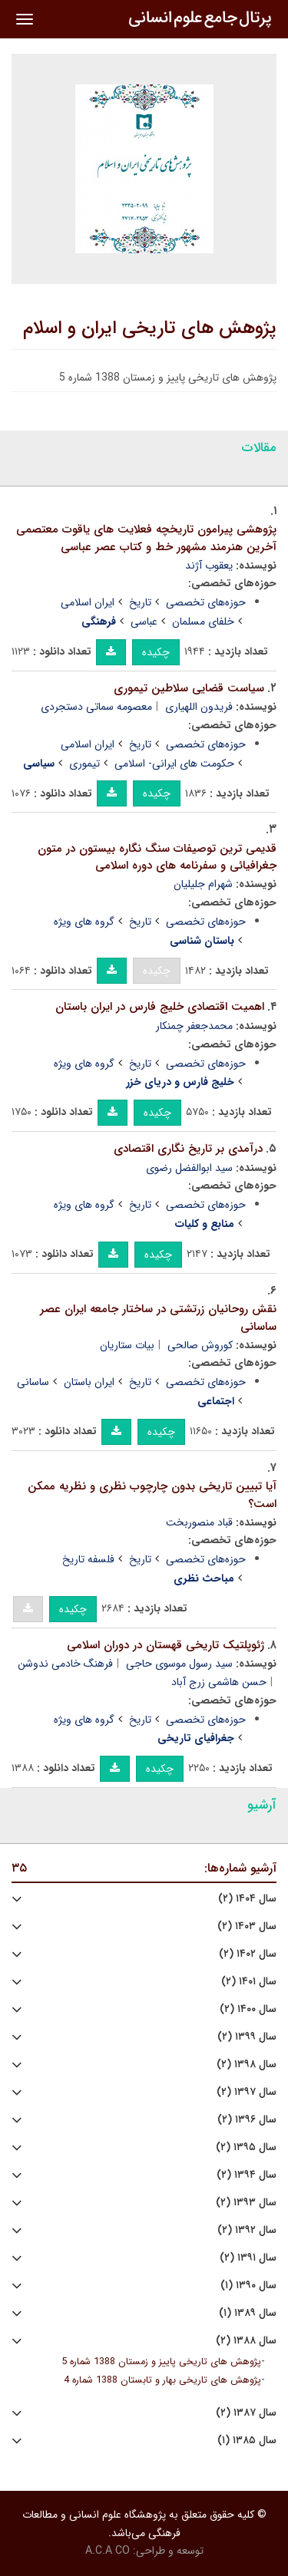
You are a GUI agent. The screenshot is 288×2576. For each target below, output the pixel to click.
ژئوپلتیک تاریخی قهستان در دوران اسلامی (165, 1645)
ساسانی (33, 1382)
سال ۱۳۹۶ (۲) (246, 2120)
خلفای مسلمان (203, 621)
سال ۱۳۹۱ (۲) (248, 2258)
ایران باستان (89, 1382)
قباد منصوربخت (199, 1522)
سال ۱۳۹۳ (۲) (246, 2203)
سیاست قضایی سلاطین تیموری (189, 688)
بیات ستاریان (127, 1345)
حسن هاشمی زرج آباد (218, 1682)
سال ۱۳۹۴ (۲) (246, 2175)
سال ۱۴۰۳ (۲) (246, 1926)
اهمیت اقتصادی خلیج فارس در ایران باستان (159, 1007)
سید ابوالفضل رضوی (189, 1167)
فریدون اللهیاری (199, 706)
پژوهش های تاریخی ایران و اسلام (149, 328)
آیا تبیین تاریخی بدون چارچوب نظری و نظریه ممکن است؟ (152, 1495)
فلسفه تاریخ (88, 1559)
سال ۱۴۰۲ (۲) (247, 1954)
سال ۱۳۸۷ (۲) (246, 2413)
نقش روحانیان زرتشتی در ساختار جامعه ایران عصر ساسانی (158, 1318)
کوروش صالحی (200, 1345)
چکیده (156, 652)
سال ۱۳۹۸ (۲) (246, 2065)
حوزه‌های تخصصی (206, 602)
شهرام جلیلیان (203, 884)
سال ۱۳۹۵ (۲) (246, 2147)
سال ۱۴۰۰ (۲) (248, 2009)
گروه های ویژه (84, 921)
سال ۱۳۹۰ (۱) (248, 2286)
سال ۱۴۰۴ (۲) (247, 1899)
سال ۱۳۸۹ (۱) (247, 2313)
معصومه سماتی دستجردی (96, 706)
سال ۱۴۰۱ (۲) (248, 1982)
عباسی (144, 621)
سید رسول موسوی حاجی (179, 1663)
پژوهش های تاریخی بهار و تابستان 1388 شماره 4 (162, 2380)
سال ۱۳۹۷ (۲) (246, 2092)
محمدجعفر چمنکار (194, 1026)
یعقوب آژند (209, 565)
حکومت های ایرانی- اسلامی (174, 763)
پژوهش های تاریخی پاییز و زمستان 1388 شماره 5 (161, 2362)
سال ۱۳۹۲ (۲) (246, 2230)
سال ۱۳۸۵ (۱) (246, 2441)
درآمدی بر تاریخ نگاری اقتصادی (188, 1149)
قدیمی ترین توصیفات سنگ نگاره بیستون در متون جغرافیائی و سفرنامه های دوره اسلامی (157, 857)
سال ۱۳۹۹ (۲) (246, 2037)
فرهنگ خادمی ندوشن (65, 1663)
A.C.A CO (107, 2550)
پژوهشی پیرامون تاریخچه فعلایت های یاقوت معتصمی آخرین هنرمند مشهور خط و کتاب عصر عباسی (146, 538)
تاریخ (140, 602)
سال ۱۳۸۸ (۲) (246, 2341)
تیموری (84, 763)
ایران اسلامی (87, 602)
